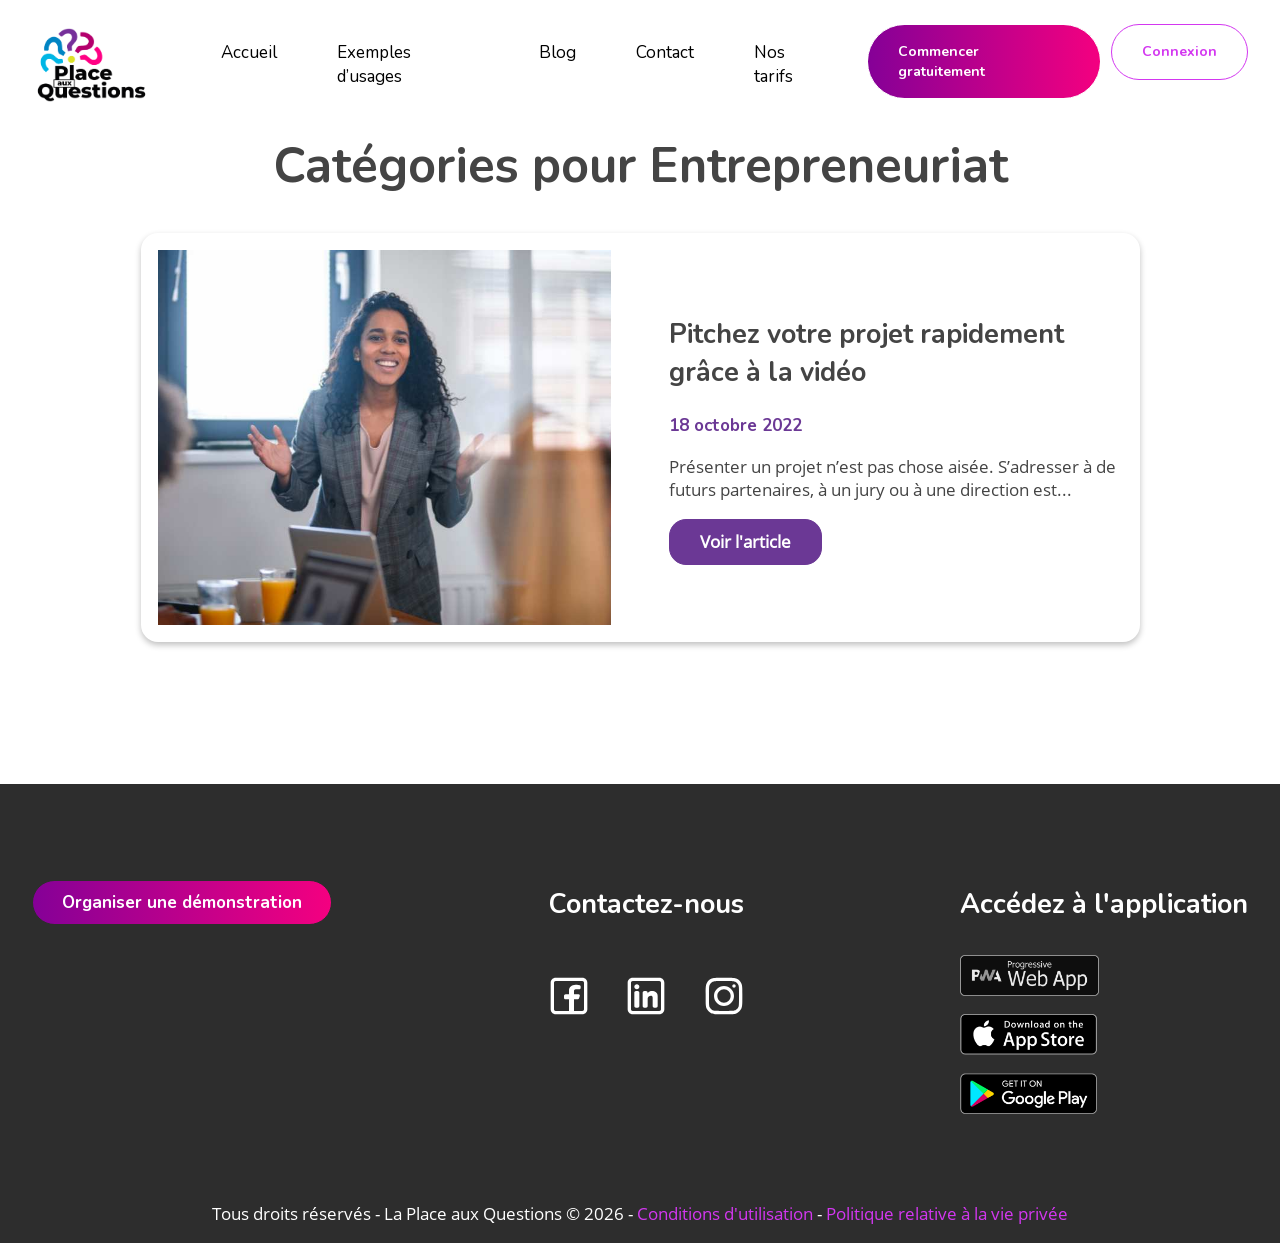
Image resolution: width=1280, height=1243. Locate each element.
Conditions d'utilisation (725, 1213)
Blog (557, 52)
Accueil (249, 52)
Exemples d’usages (374, 64)
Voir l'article (745, 541)
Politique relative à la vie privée (947, 1213)
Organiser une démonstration (182, 902)
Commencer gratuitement (941, 61)
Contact (665, 52)
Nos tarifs (773, 64)
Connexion (1179, 51)
